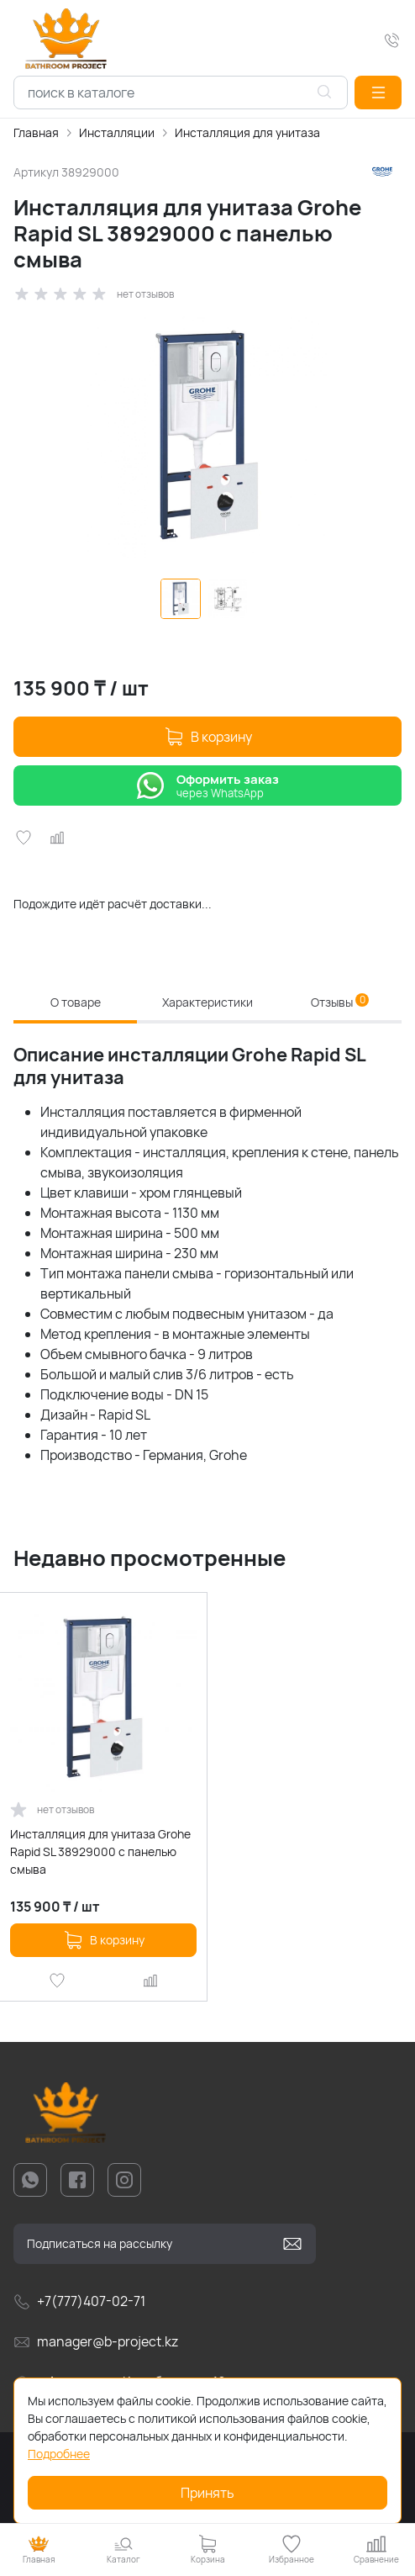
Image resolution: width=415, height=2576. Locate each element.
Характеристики (207, 1002)
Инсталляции (117, 132)
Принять (207, 2492)
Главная (36, 132)
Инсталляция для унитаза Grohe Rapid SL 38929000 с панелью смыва (100, 1851)
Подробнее (59, 2454)
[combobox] (180, 92)
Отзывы (340, 1001)
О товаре (75, 1002)
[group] (207, 437)
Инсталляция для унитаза (247, 132)
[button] (378, 92)
